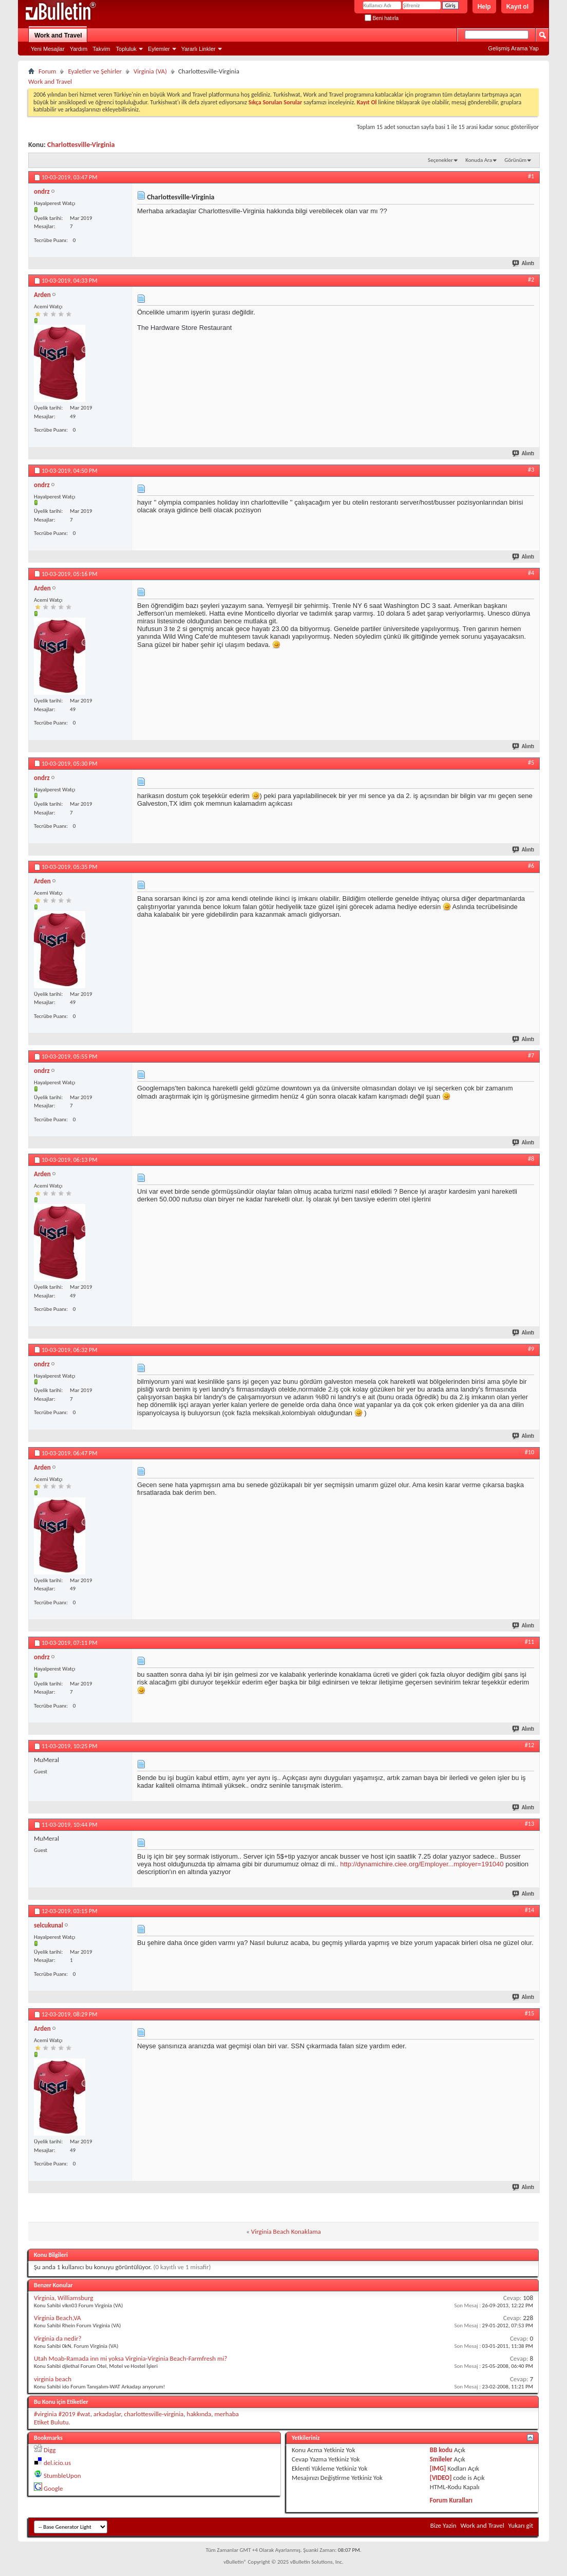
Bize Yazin (443, 2525)
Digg (49, 2450)
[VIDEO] (441, 2477)
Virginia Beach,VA (57, 2318)
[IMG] (438, 2468)
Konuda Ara (478, 160)
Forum (47, 71)
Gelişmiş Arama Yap (513, 48)
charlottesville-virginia (153, 2414)
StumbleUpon (62, 2475)
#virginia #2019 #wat (62, 2414)
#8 (531, 1158)
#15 (529, 2013)
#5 (531, 762)
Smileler (441, 2459)
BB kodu (441, 2450)
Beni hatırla (382, 18)
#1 (531, 176)
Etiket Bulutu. (52, 2422)
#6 (531, 865)
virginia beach (52, 2379)
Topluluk (126, 49)
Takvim (101, 49)
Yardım (79, 49)
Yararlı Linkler (198, 49)
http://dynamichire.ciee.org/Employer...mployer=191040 (421, 1864)
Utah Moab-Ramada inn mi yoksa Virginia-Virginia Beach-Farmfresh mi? (130, 2358)
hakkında (199, 2414)
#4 (531, 573)
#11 (529, 1641)
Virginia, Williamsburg (63, 2298)
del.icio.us (57, 2463)
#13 (529, 1823)
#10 (529, 1452)
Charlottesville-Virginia (81, 144)
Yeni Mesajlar (48, 49)
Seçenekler (440, 160)
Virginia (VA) (150, 71)
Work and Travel (58, 35)
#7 (531, 1055)
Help (484, 6)
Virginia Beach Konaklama (286, 2231)
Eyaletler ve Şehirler (95, 71)
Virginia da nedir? (57, 2338)
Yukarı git (520, 2525)
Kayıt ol (517, 6)
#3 (531, 469)
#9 (531, 1348)
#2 (531, 279)
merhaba (226, 2414)
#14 (529, 1910)
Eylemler (159, 49)
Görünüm (515, 160)
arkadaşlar (107, 2414)
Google (53, 2488)
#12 (529, 1745)
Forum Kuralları (451, 2500)
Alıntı (523, 263)
